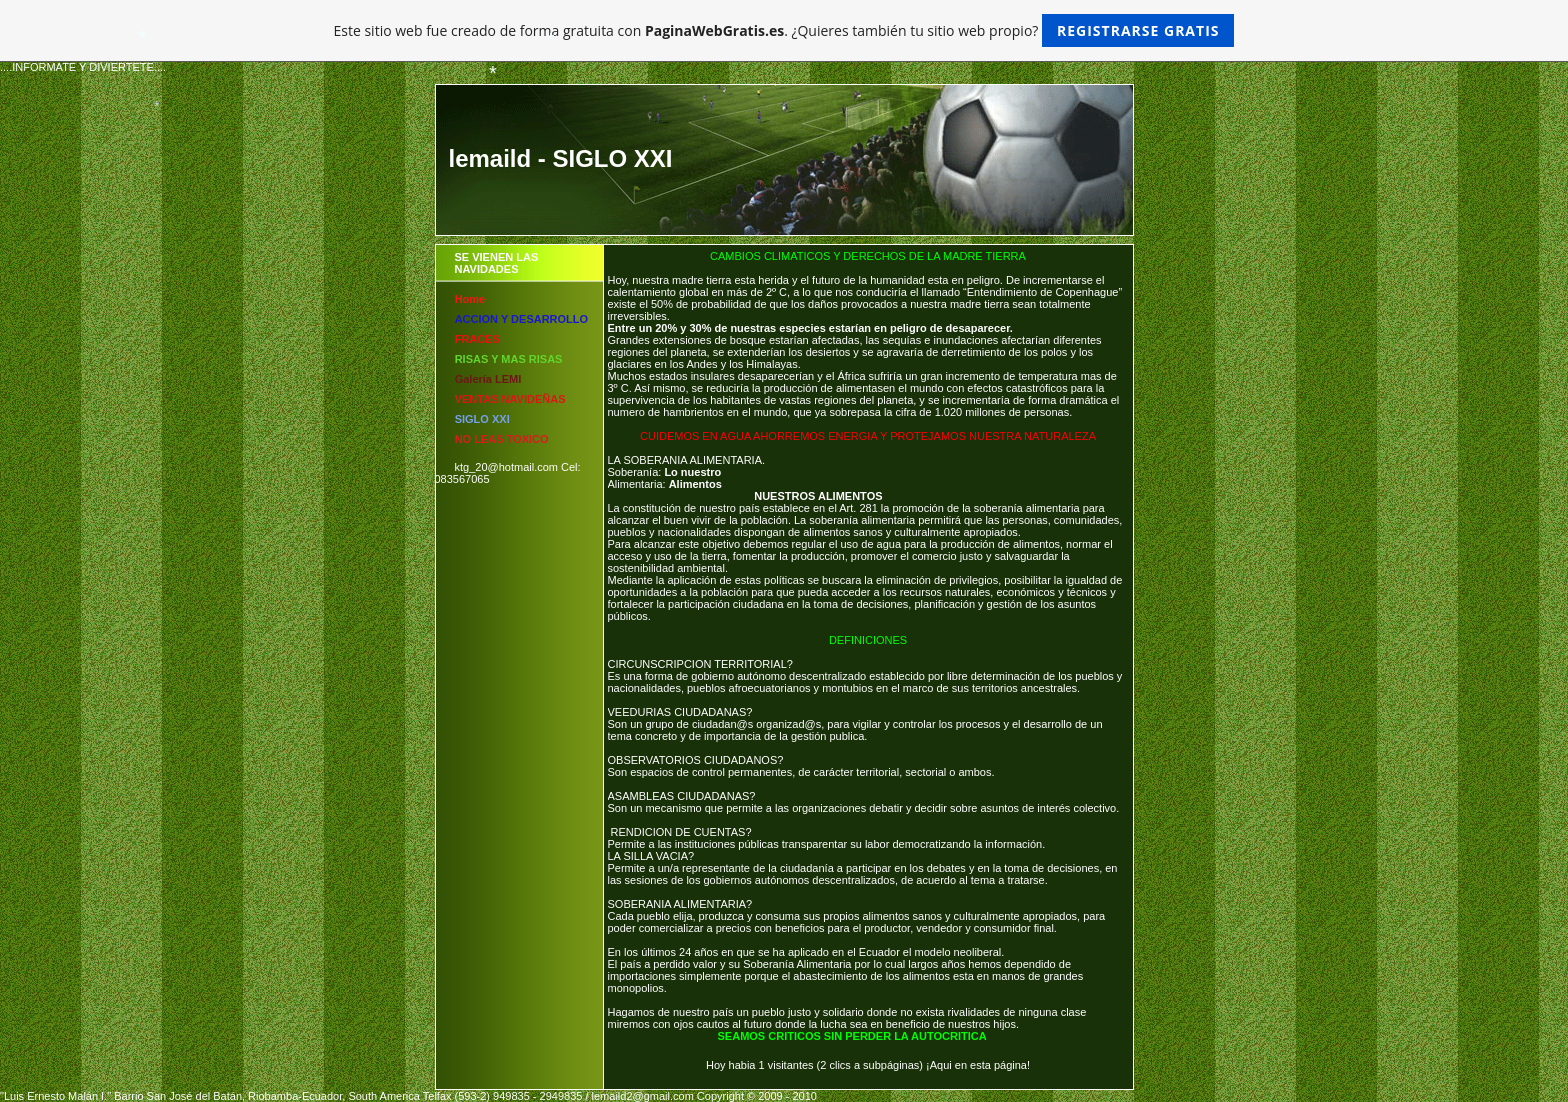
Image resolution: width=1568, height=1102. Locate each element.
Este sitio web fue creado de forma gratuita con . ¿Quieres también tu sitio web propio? (784, 30)
